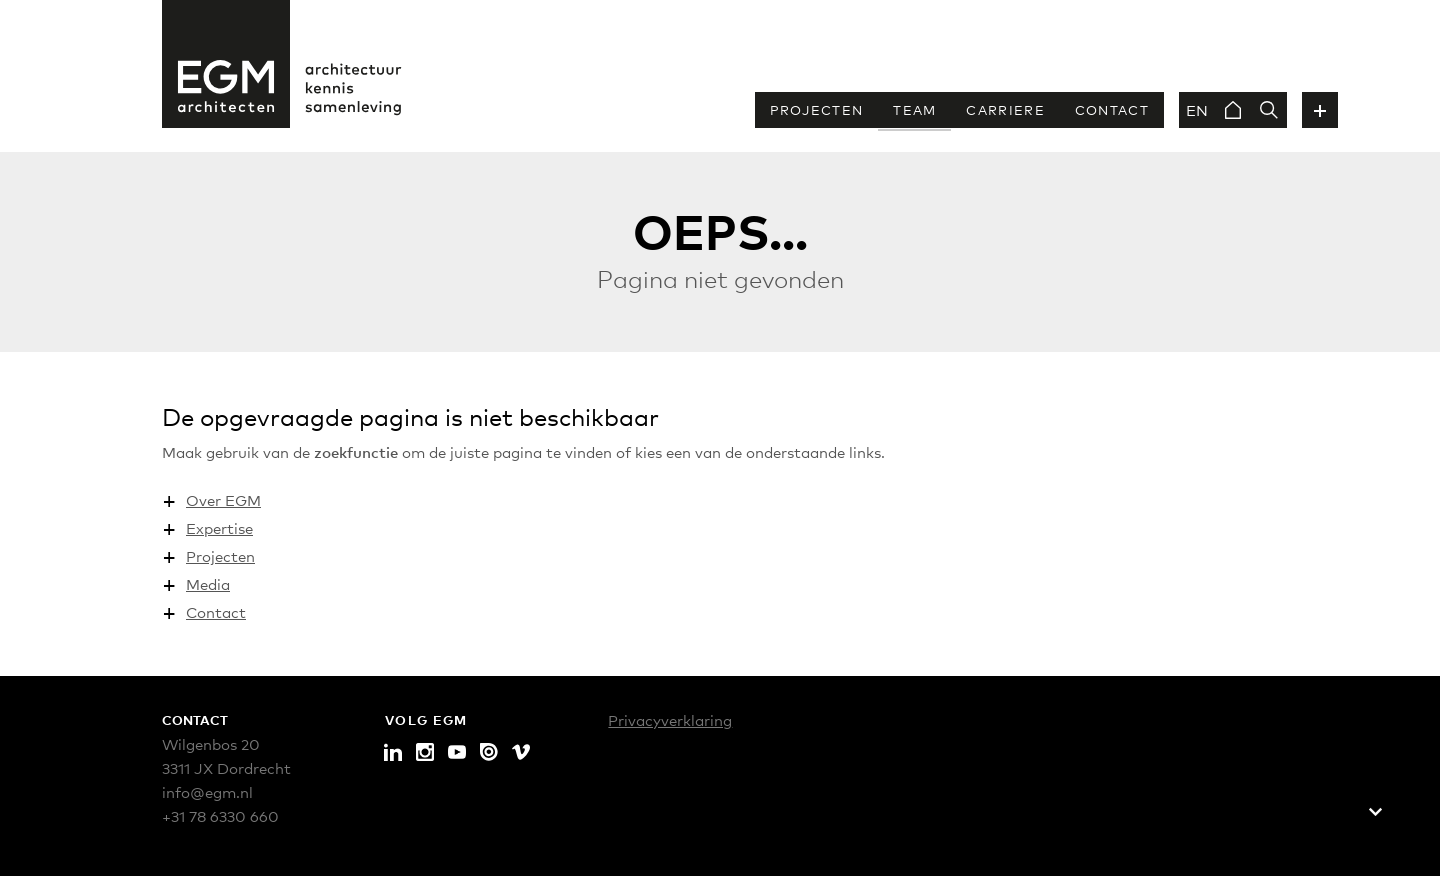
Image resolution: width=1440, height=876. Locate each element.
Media (208, 583)
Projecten (817, 109)
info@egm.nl (207, 791)
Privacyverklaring (670, 719)
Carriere (1005, 109)
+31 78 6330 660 (220, 815)
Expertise (219, 527)
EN (1197, 109)
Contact (1112, 109)
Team (914, 109)
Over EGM (223, 499)
